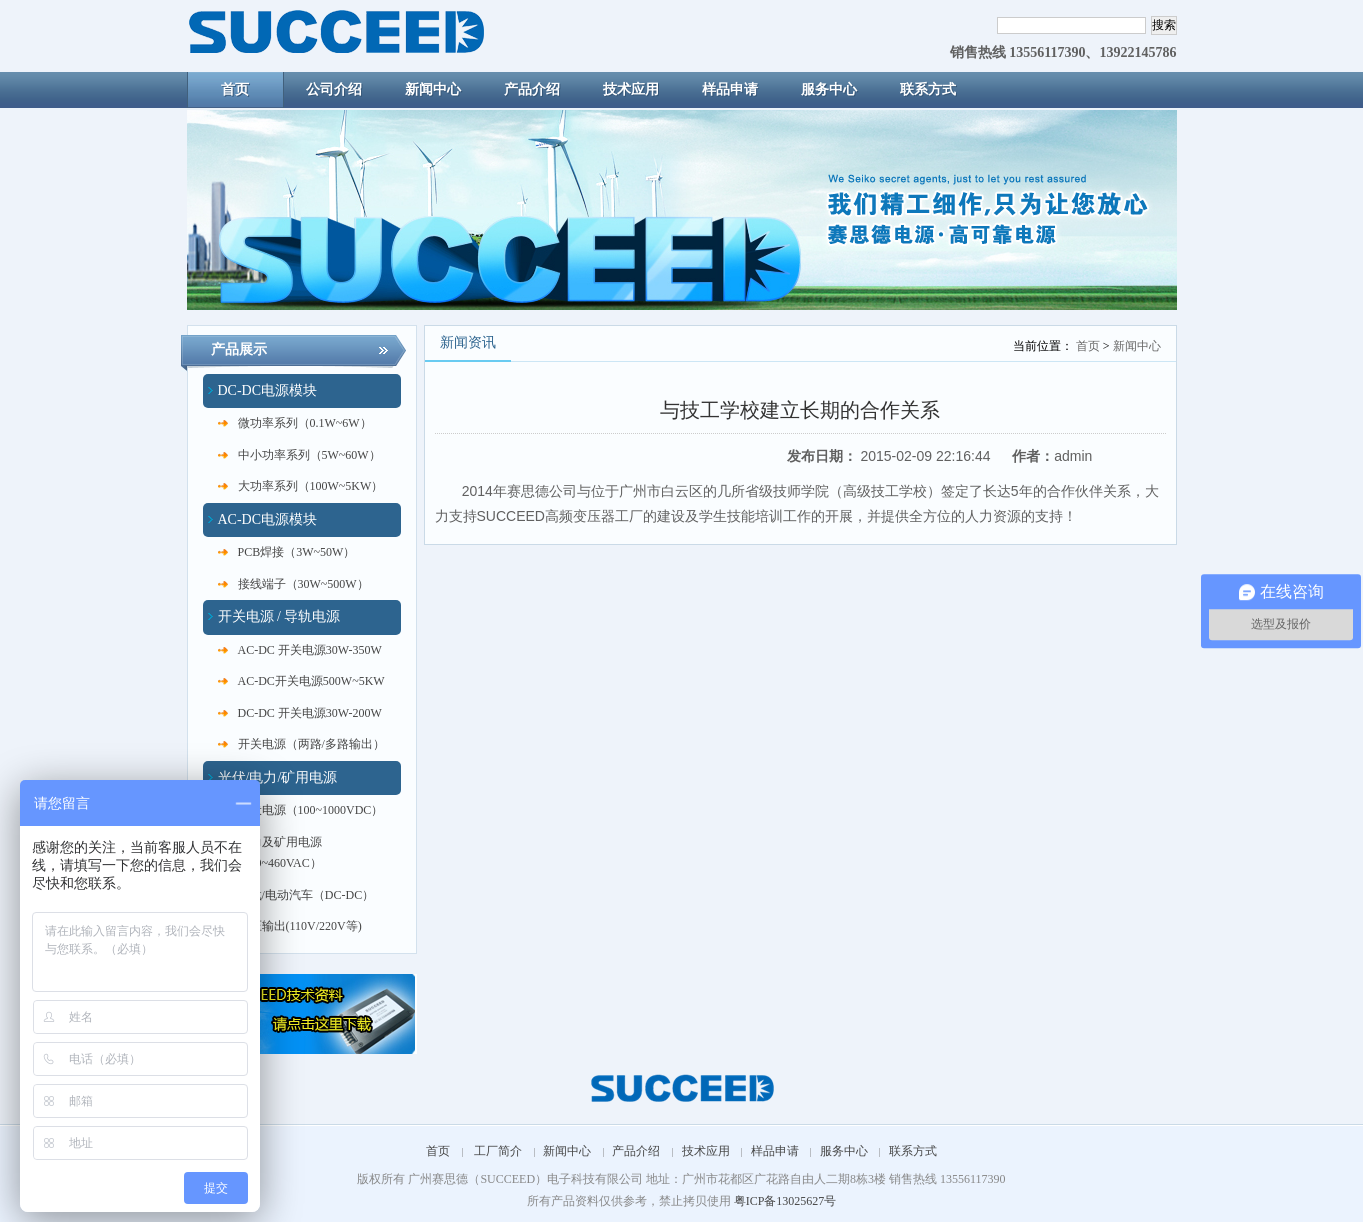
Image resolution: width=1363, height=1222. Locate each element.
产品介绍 (636, 1151)
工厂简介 (498, 1151)
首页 (1088, 346)
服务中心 (844, 1151)
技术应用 (706, 1151)
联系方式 (913, 1151)
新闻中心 (1137, 346)
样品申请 (775, 1151)
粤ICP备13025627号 (785, 1201)
